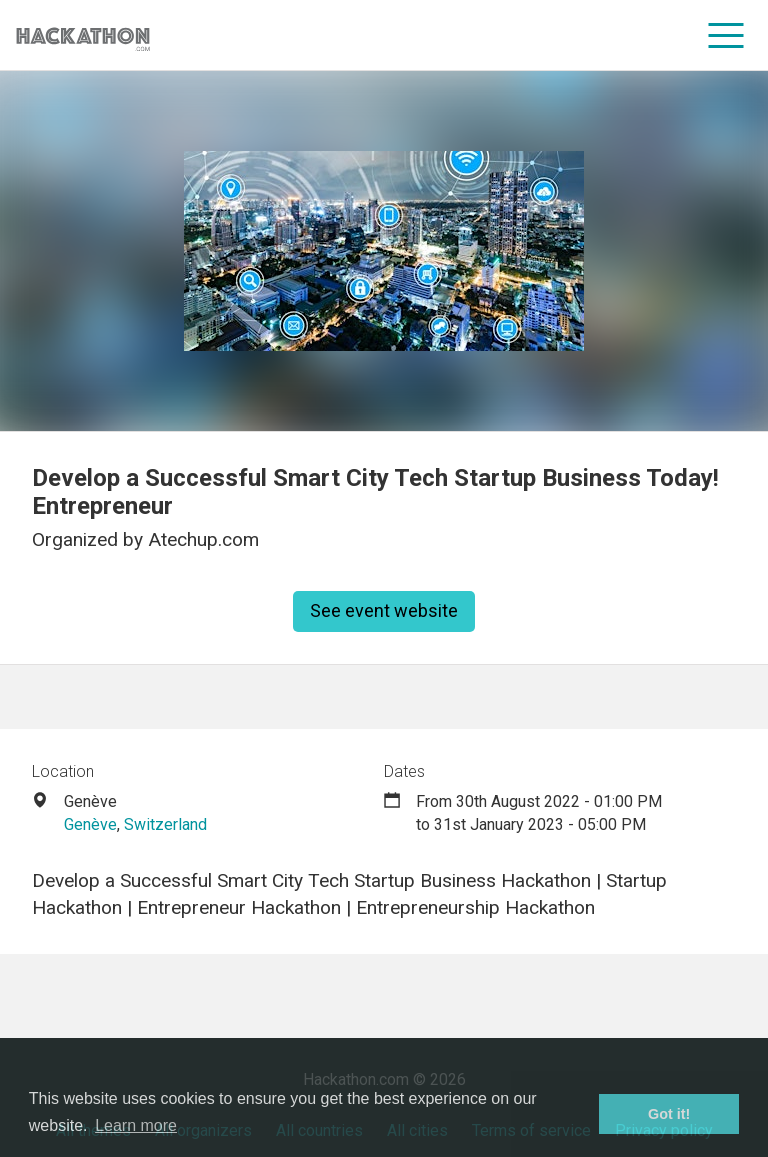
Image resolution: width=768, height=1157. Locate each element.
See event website (384, 610)
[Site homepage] (83, 35)
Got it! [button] (669, 1114)
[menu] (726, 35)
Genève (90, 824)
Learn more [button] (136, 1125)
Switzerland (165, 824)
